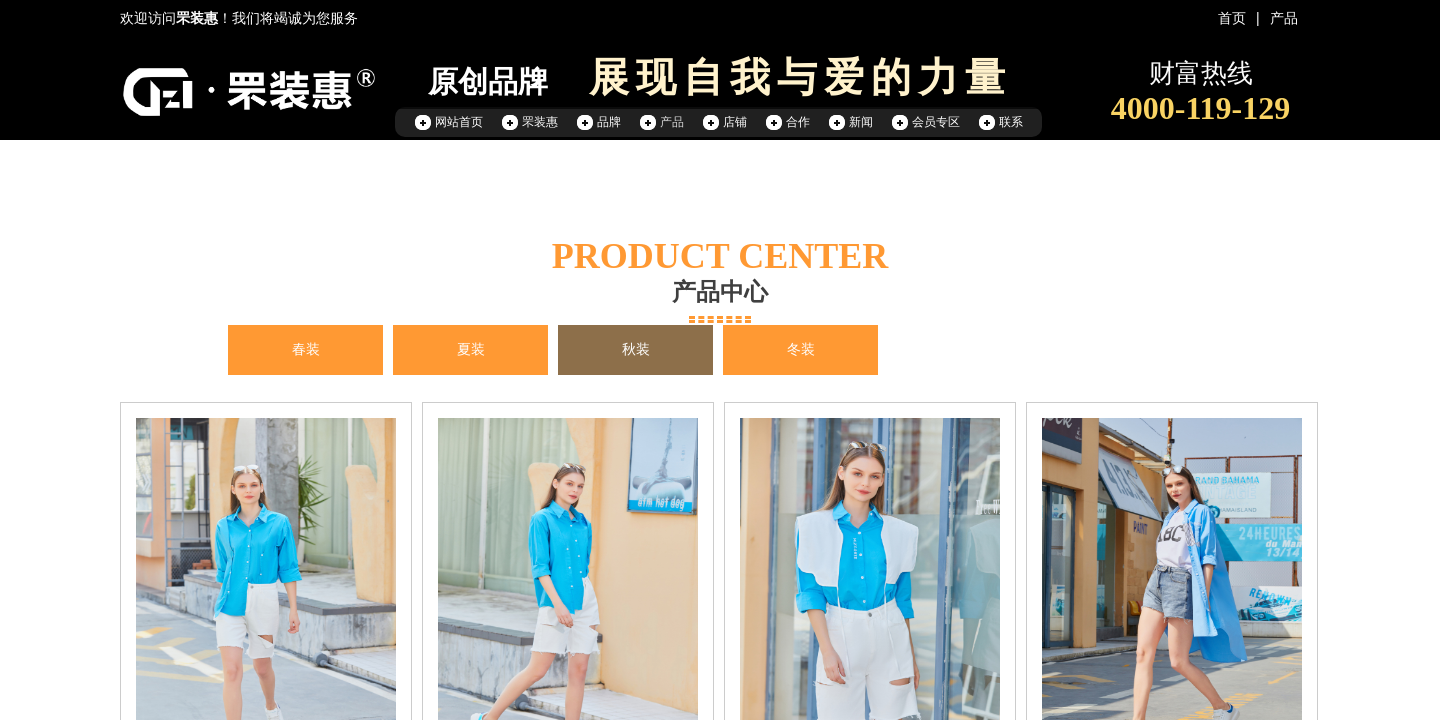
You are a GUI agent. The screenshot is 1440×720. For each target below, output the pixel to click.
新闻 (861, 122)
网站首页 (459, 122)
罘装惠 (540, 122)
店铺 (735, 122)
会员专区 (936, 122)
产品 (1284, 18)
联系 (1011, 122)
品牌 (609, 122)
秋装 (636, 349)
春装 (306, 349)
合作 (798, 122)
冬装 (801, 349)
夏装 (471, 349)
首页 (1232, 18)
